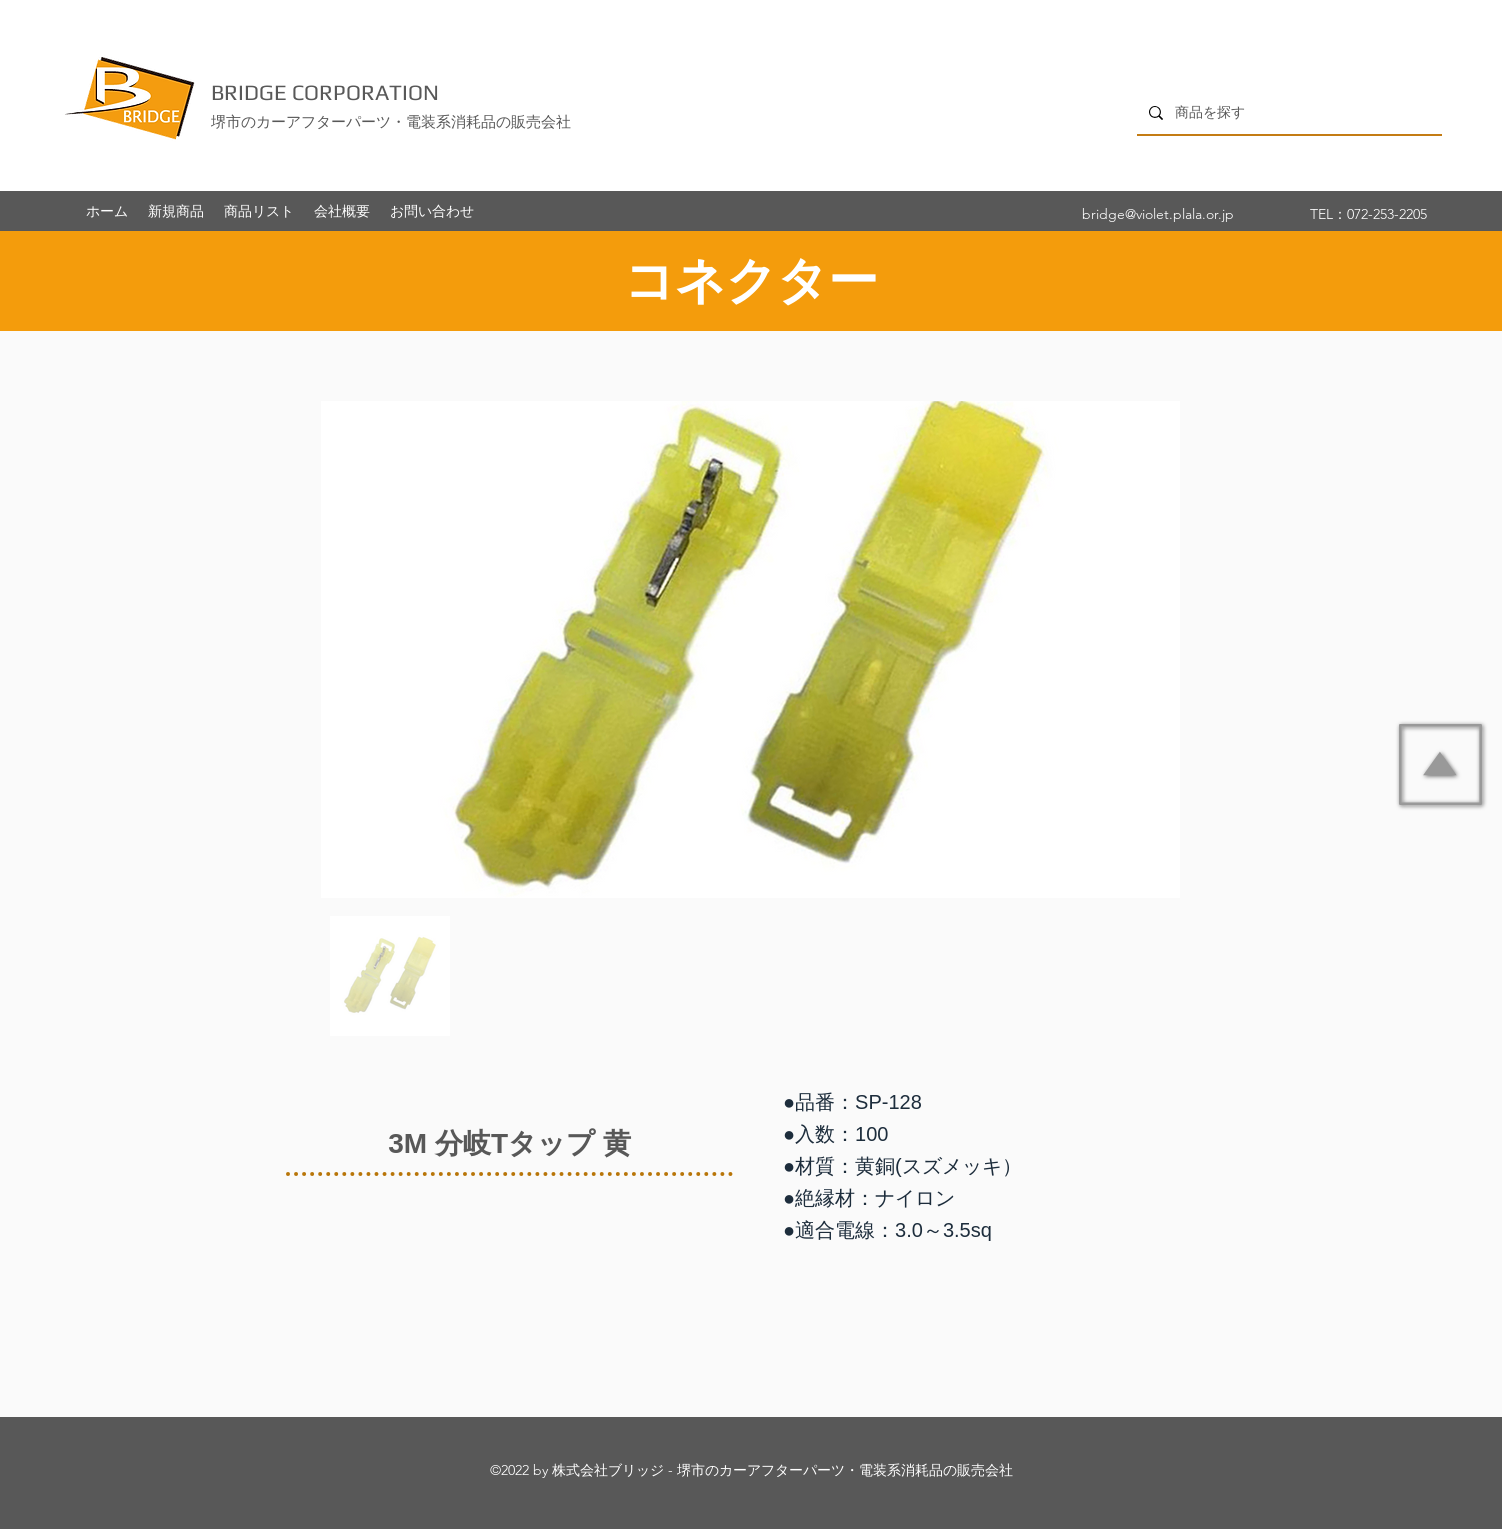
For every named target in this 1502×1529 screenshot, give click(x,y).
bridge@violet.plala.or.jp (1158, 214)
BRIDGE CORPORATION (325, 92)
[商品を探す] (1287, 112)
